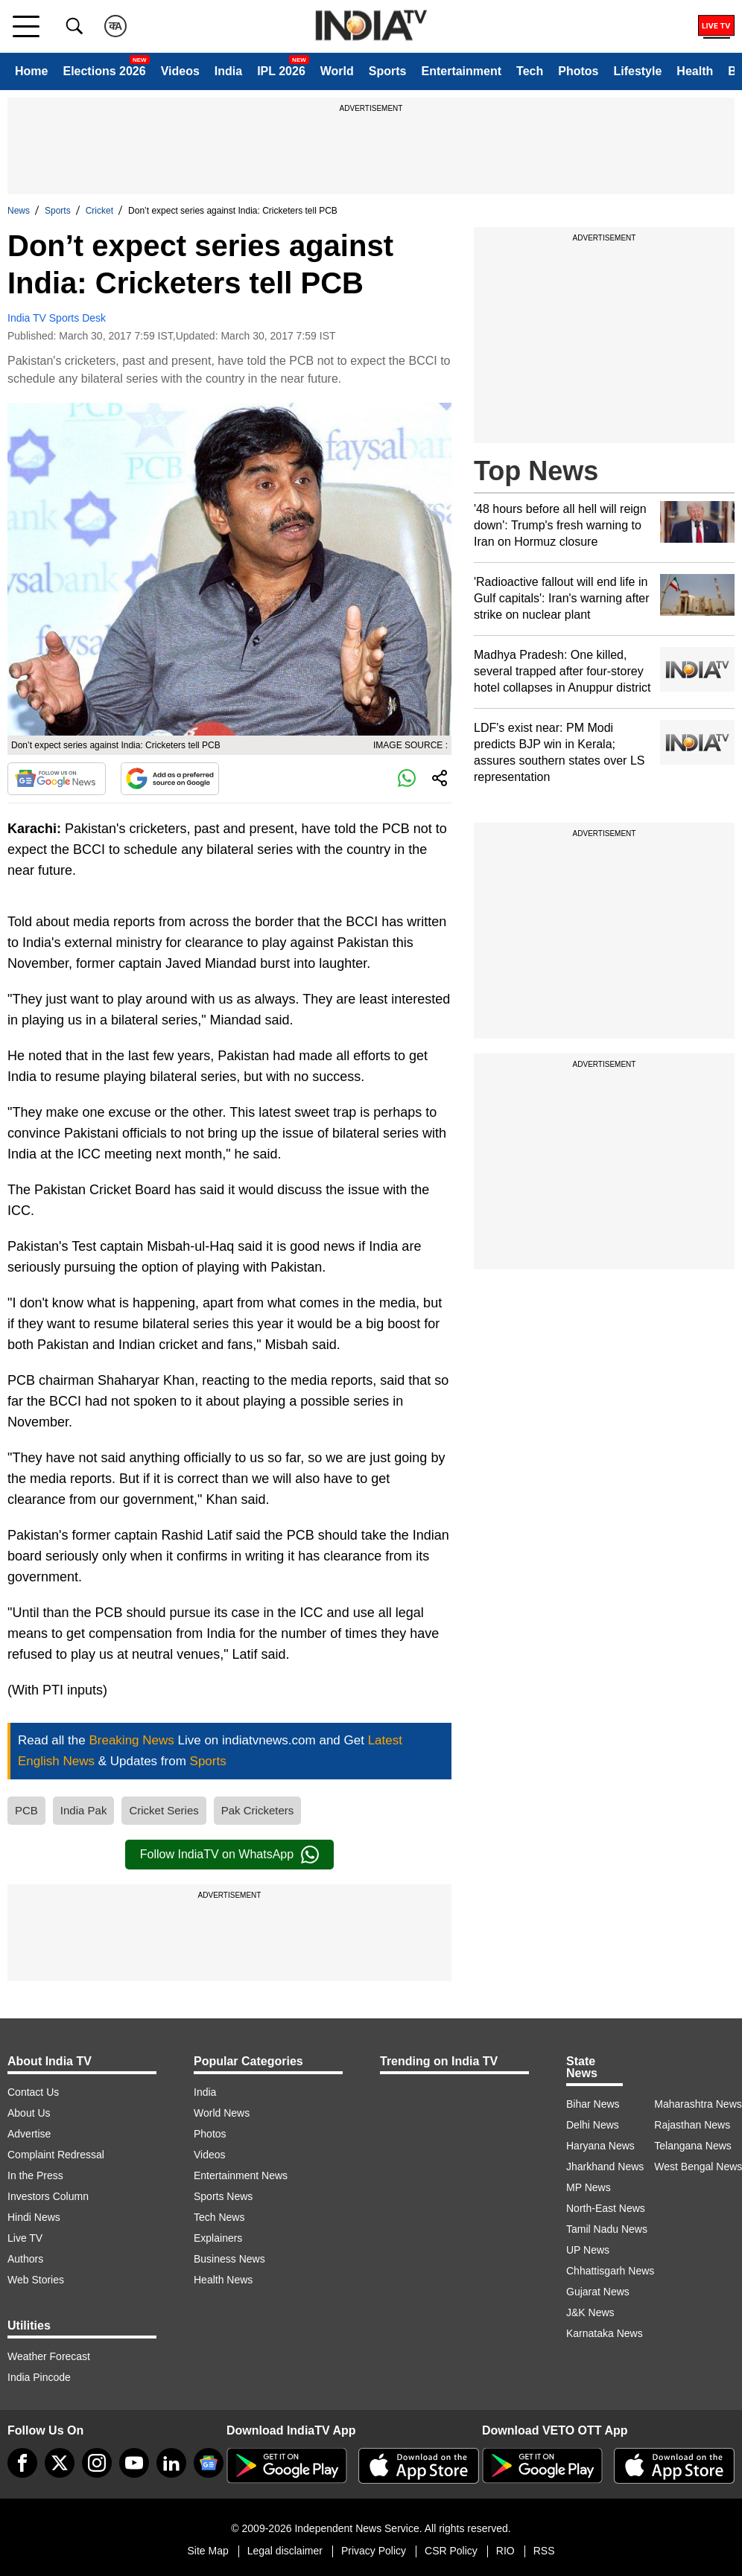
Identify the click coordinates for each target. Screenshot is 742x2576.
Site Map (207, 2551)
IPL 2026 (281, 71)
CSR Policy (451, 2551)
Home (31, 71)
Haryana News (600, 2146)
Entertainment (461, 71)
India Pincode (39, 2377)
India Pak (83, 1810)
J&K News (590, 2312)
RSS (544, 2551)
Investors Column (48, 2196)
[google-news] (208, 2463)
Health (694, 71)
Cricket (99, 210)
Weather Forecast (48, 2356)
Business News (229, 2259)
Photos (578, 71)
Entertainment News (241, 2175)
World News (222, 2113)
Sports (388, 71)
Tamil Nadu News (606, 2229)
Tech (529, 71)
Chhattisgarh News (610, 2271)
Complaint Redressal (55, 2155)
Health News (223, 2280)
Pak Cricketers (257, 1810)
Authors (25, 2259)
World (337, 71)
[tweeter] (59, 2463)
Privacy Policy (373, 2551)
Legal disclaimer (285, 2551)
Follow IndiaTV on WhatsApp (229, 1855)
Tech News (219, 2217)
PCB (26, 1810)
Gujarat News (598, 2292)
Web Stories (35, 2280)
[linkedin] (171, 2463)
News (18, 210)
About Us (29, 2113)
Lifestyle (637, 71)
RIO (505, 2551)
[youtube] (134, 2463)
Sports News (223, 2196)
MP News (588, 2187)
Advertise (29, 2134)
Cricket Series (163, 1810)
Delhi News (592, 2125)
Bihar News (593, 2104)
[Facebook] (22, 2463)
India (228, 71)
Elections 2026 (104, 71)
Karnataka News (604, 2333)
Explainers (218, 2238)
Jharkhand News (605, 2166)
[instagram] (97, 2463)
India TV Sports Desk (56, 318)
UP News (587, 2250)
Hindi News (33, 2217)
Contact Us (33, 2092)
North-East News (605, 2208)
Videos (180, 71)
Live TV (24, 2238)
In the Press (35, 2175)
